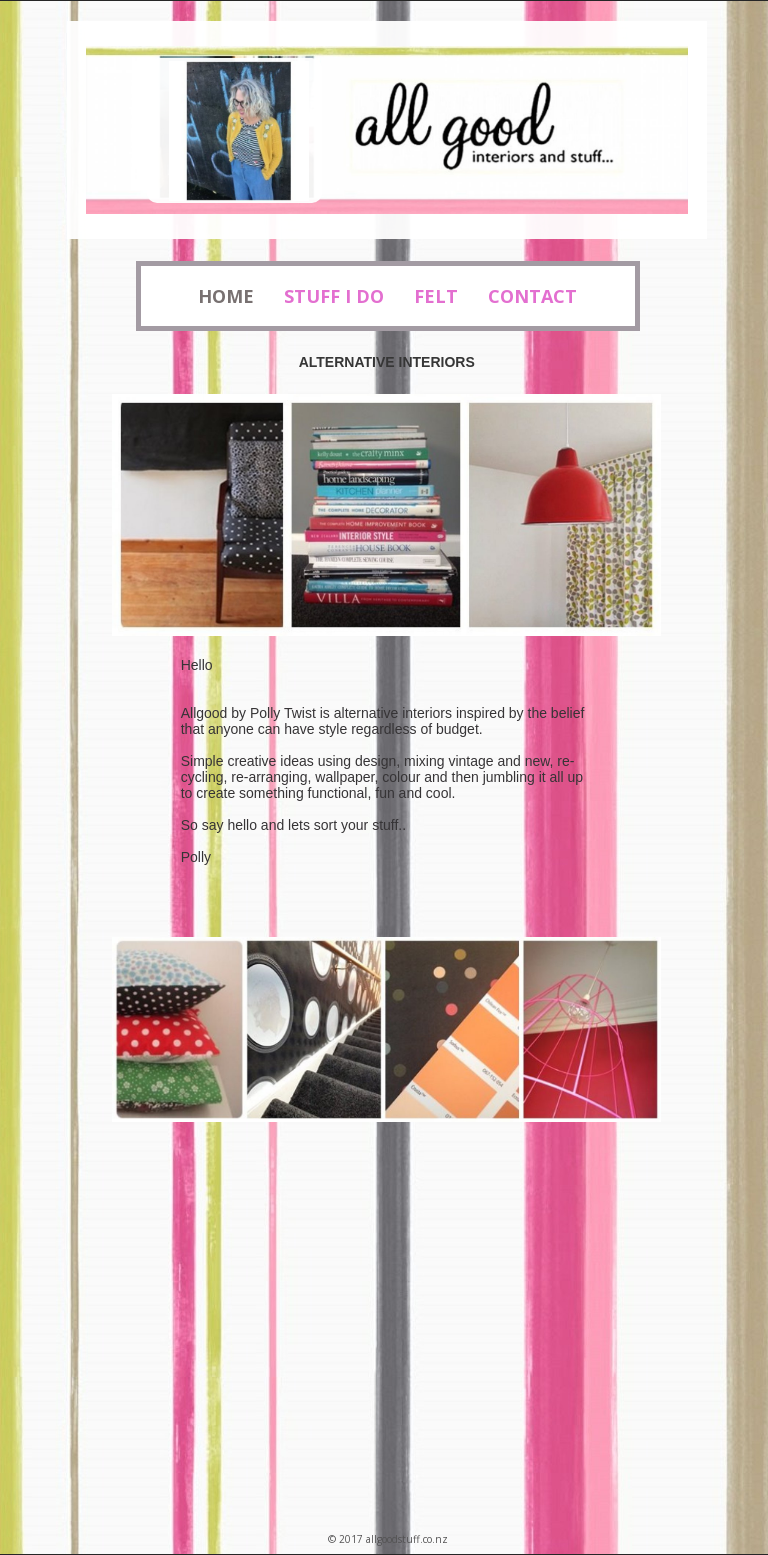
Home (226, 296)
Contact (532, 296)
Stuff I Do (334, 296)
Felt (436, 296)
